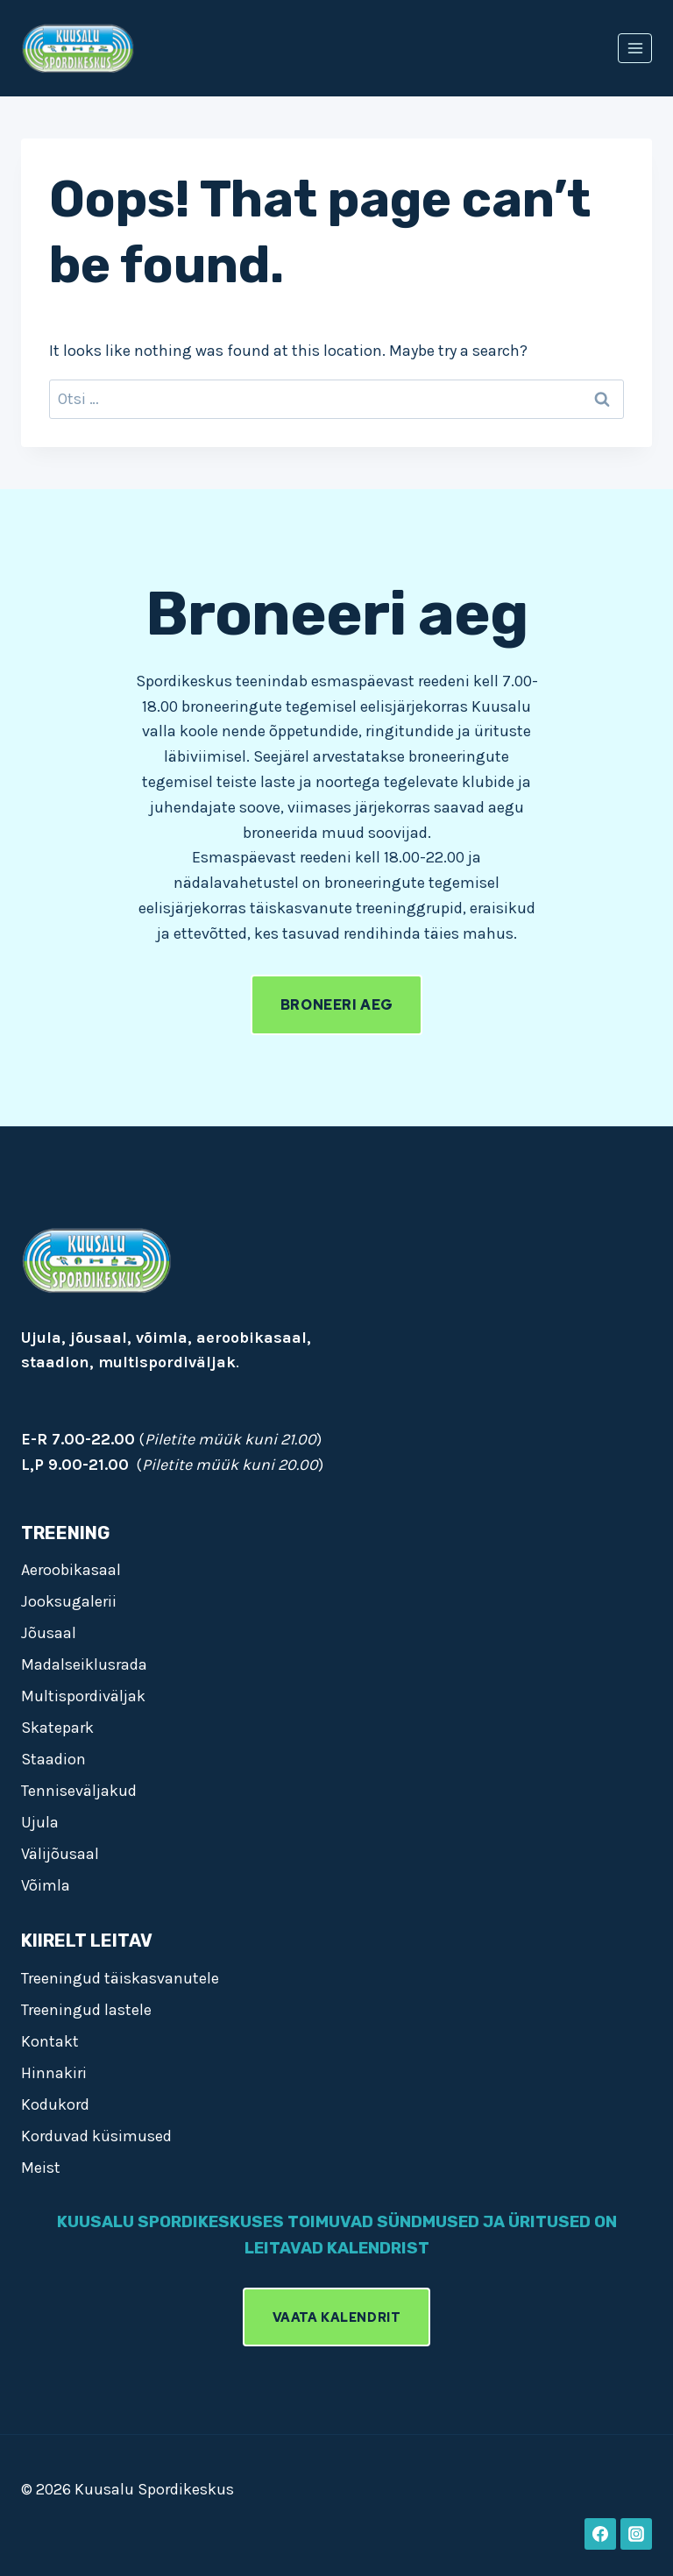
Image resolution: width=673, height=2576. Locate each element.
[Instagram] (636, 2534)
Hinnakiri (54, 2073)
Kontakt (50, 2041)
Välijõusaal (60, 1853)
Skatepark (57, 1727)
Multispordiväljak (83, 1696)
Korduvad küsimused (96, 2136)
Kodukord (55, 2104)
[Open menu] (635, 47)
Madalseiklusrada (84, 1664)
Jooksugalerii (69, 1601)
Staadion (53, 1759)
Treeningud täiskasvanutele (120, 1978)
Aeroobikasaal (71, 1569)
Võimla (45, 1885)
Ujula (40, 1822)
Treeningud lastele (86, 2009)
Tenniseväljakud (79, 1790)
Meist (40, 2167)
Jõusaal (48, 1633)
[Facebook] (600, 2534)
